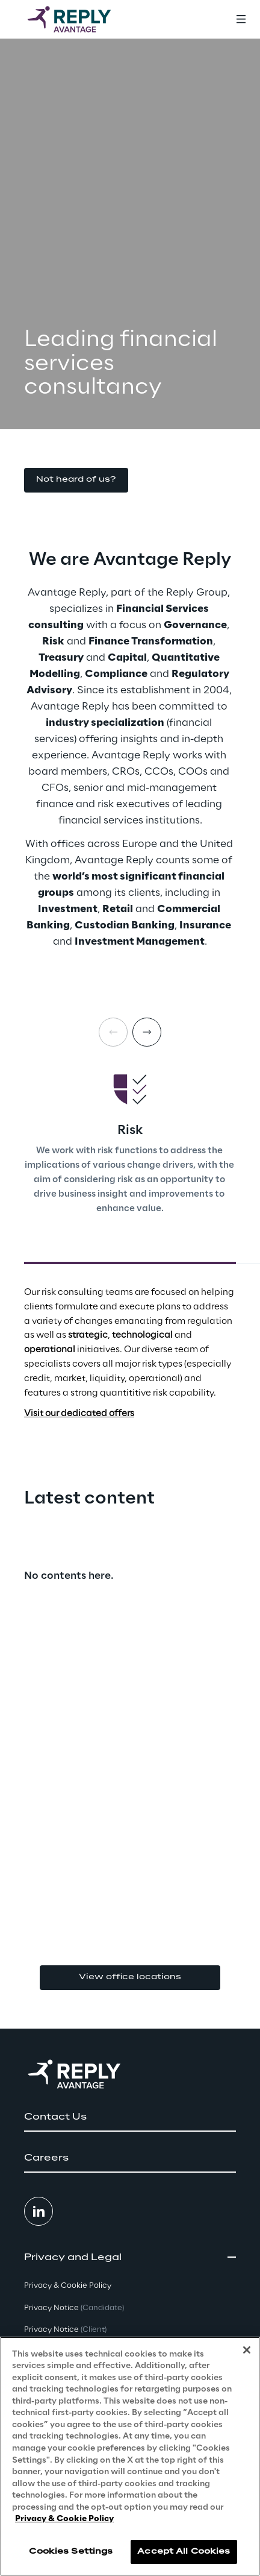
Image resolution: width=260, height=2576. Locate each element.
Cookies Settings (71, 2552)
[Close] (247, 2350)
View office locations (130, 1977)
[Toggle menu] (240, 19)
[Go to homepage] (81, 19)
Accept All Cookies (183, 2552)
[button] (76, 480)
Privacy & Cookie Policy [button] (67, 2286)
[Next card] (146, 1032)
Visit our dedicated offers (79, 1414)
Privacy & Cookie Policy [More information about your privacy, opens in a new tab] (64, 2519)
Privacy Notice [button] (74, 2308)
